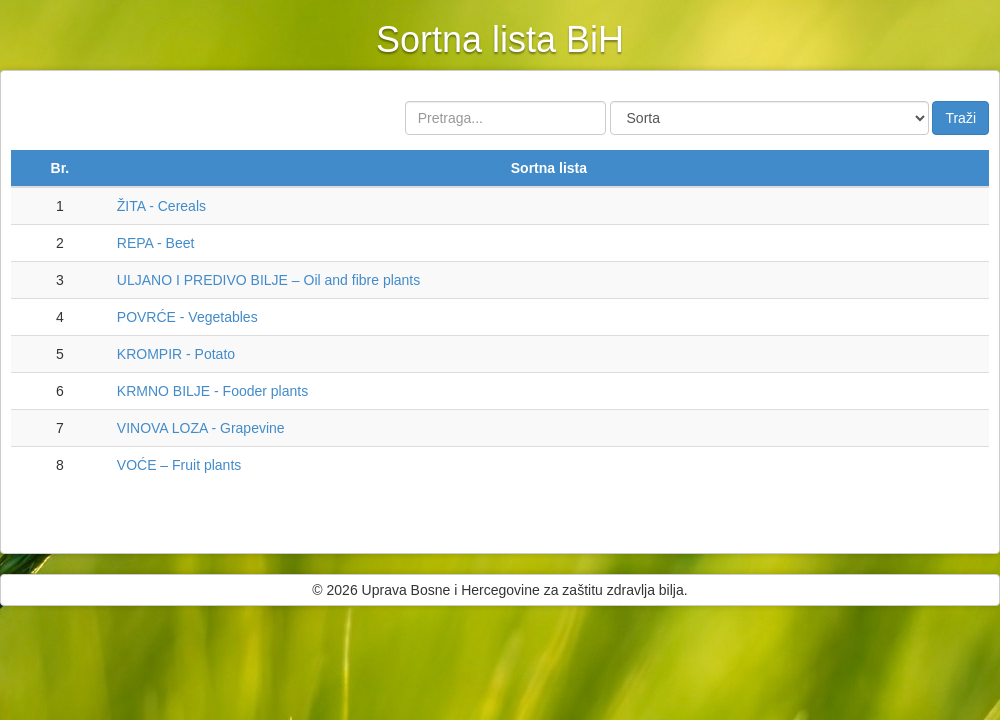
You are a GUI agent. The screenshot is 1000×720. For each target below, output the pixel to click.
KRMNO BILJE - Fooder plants (212, 391)
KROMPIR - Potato (176, 354)
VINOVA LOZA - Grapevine (201, 428)
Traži (960, 118)
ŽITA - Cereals (161, 206)
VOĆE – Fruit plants (179, 465)
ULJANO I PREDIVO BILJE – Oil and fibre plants (268, 280)
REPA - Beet (156, 243)
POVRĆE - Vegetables (187, 317)
